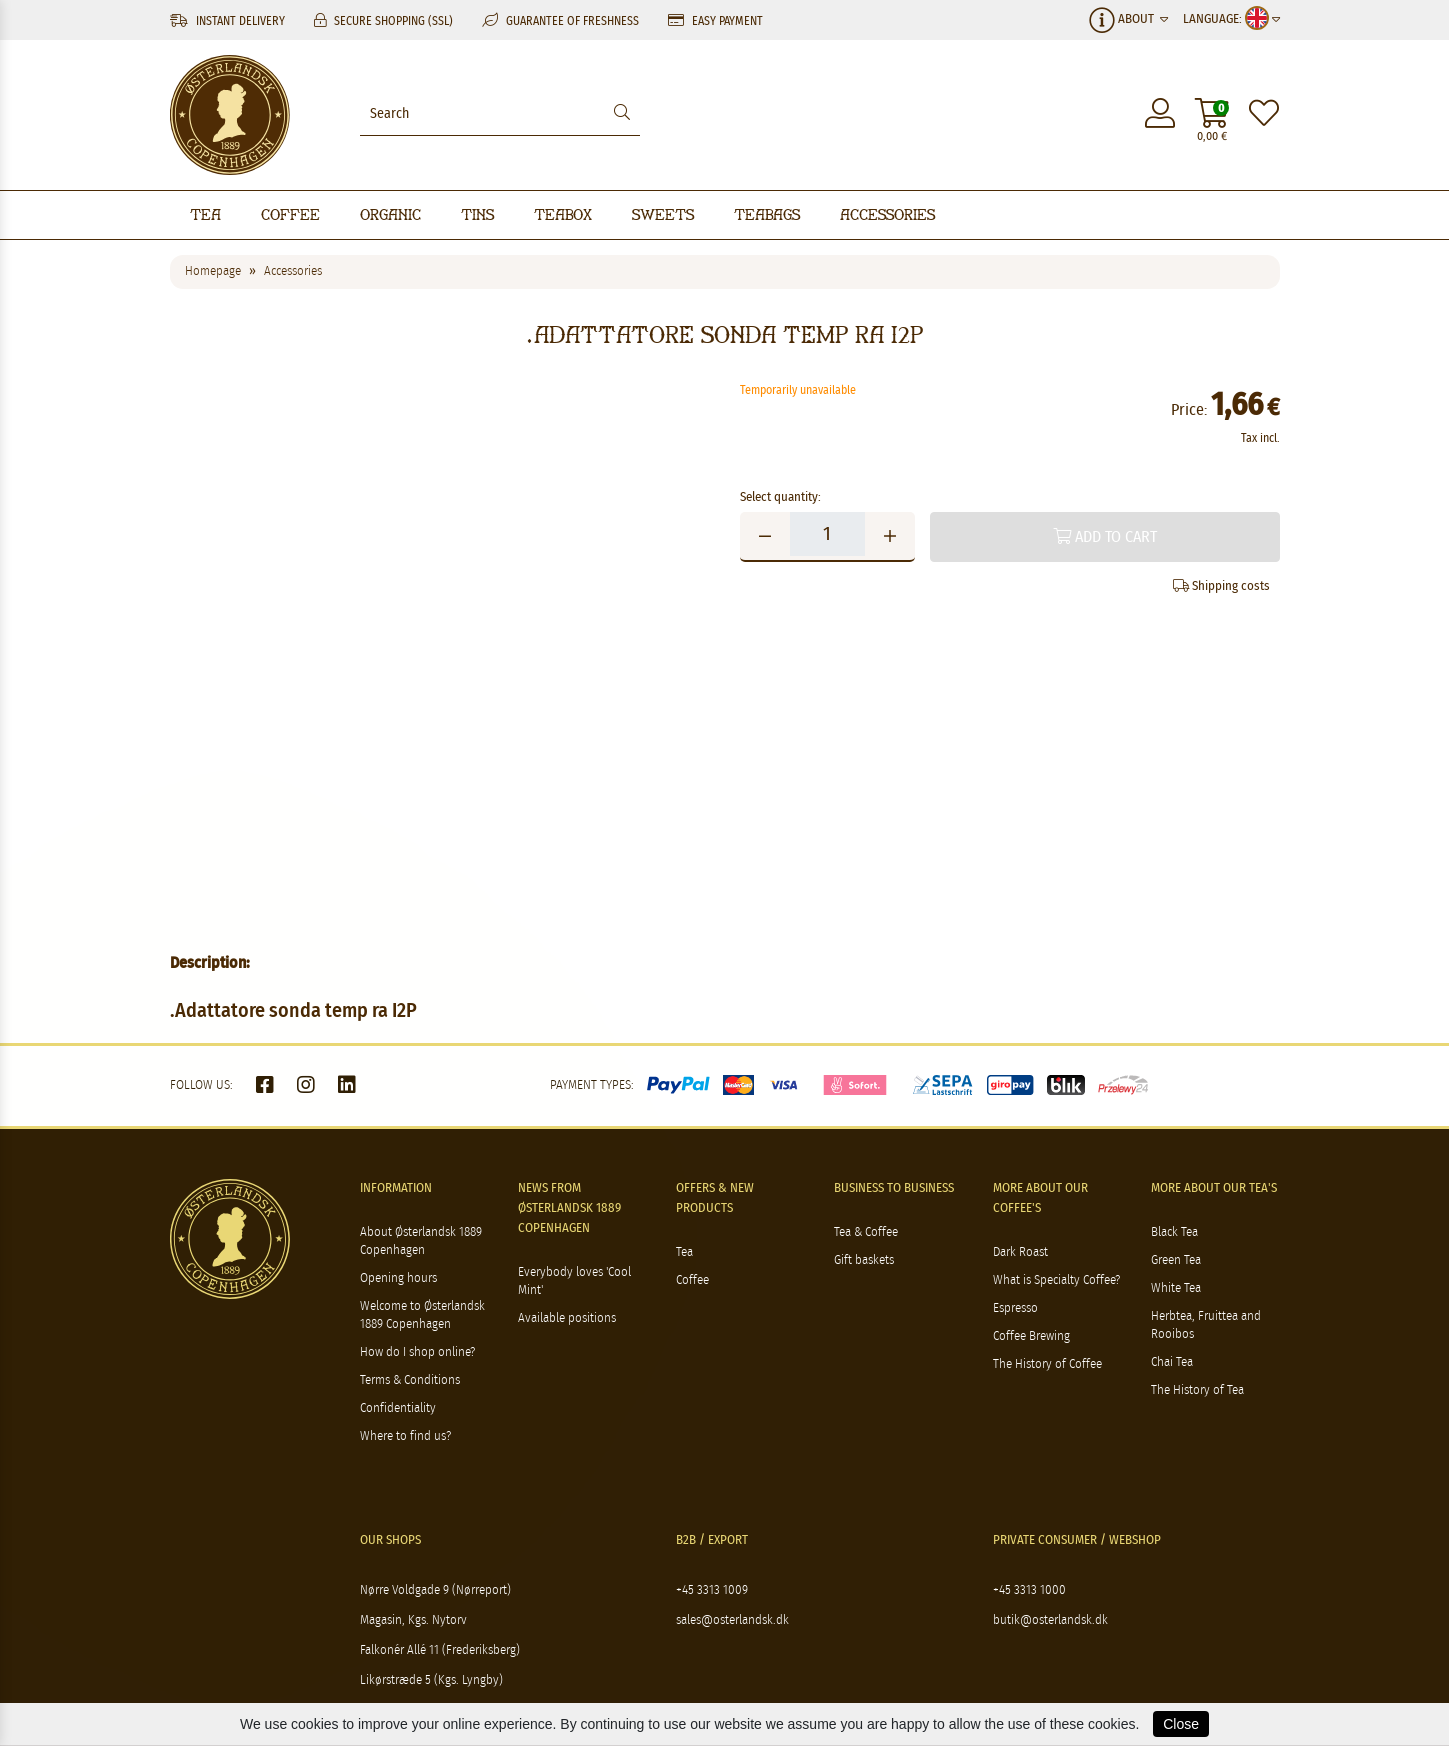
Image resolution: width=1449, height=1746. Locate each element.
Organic (390, 214)
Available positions (567, 1318)
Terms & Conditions (410, 1380)
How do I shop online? (417, 1352)
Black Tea (1174, 1232)
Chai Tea (1172, 1362)
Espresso (1015, 1308)
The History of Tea (1197, 1390)
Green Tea (1176, 1260)
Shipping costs (1221, 586)
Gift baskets (864, 1260)
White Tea (1176, 1288)
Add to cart (1105, 536)
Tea (205, 214)
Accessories (887, 214)
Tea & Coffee (866, 1232)
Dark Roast (1020, 1252)
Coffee (290, 214)
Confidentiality (398, 1408)
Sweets (663, 214)
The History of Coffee (1047, 1364)
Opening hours (398, 1278)
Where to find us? (405, 1436)
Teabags (767, 214)
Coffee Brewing (1031, 1336)
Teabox (563, 214)
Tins (477, 214)
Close (1181, 1724)
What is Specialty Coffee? (1056, 1280)
